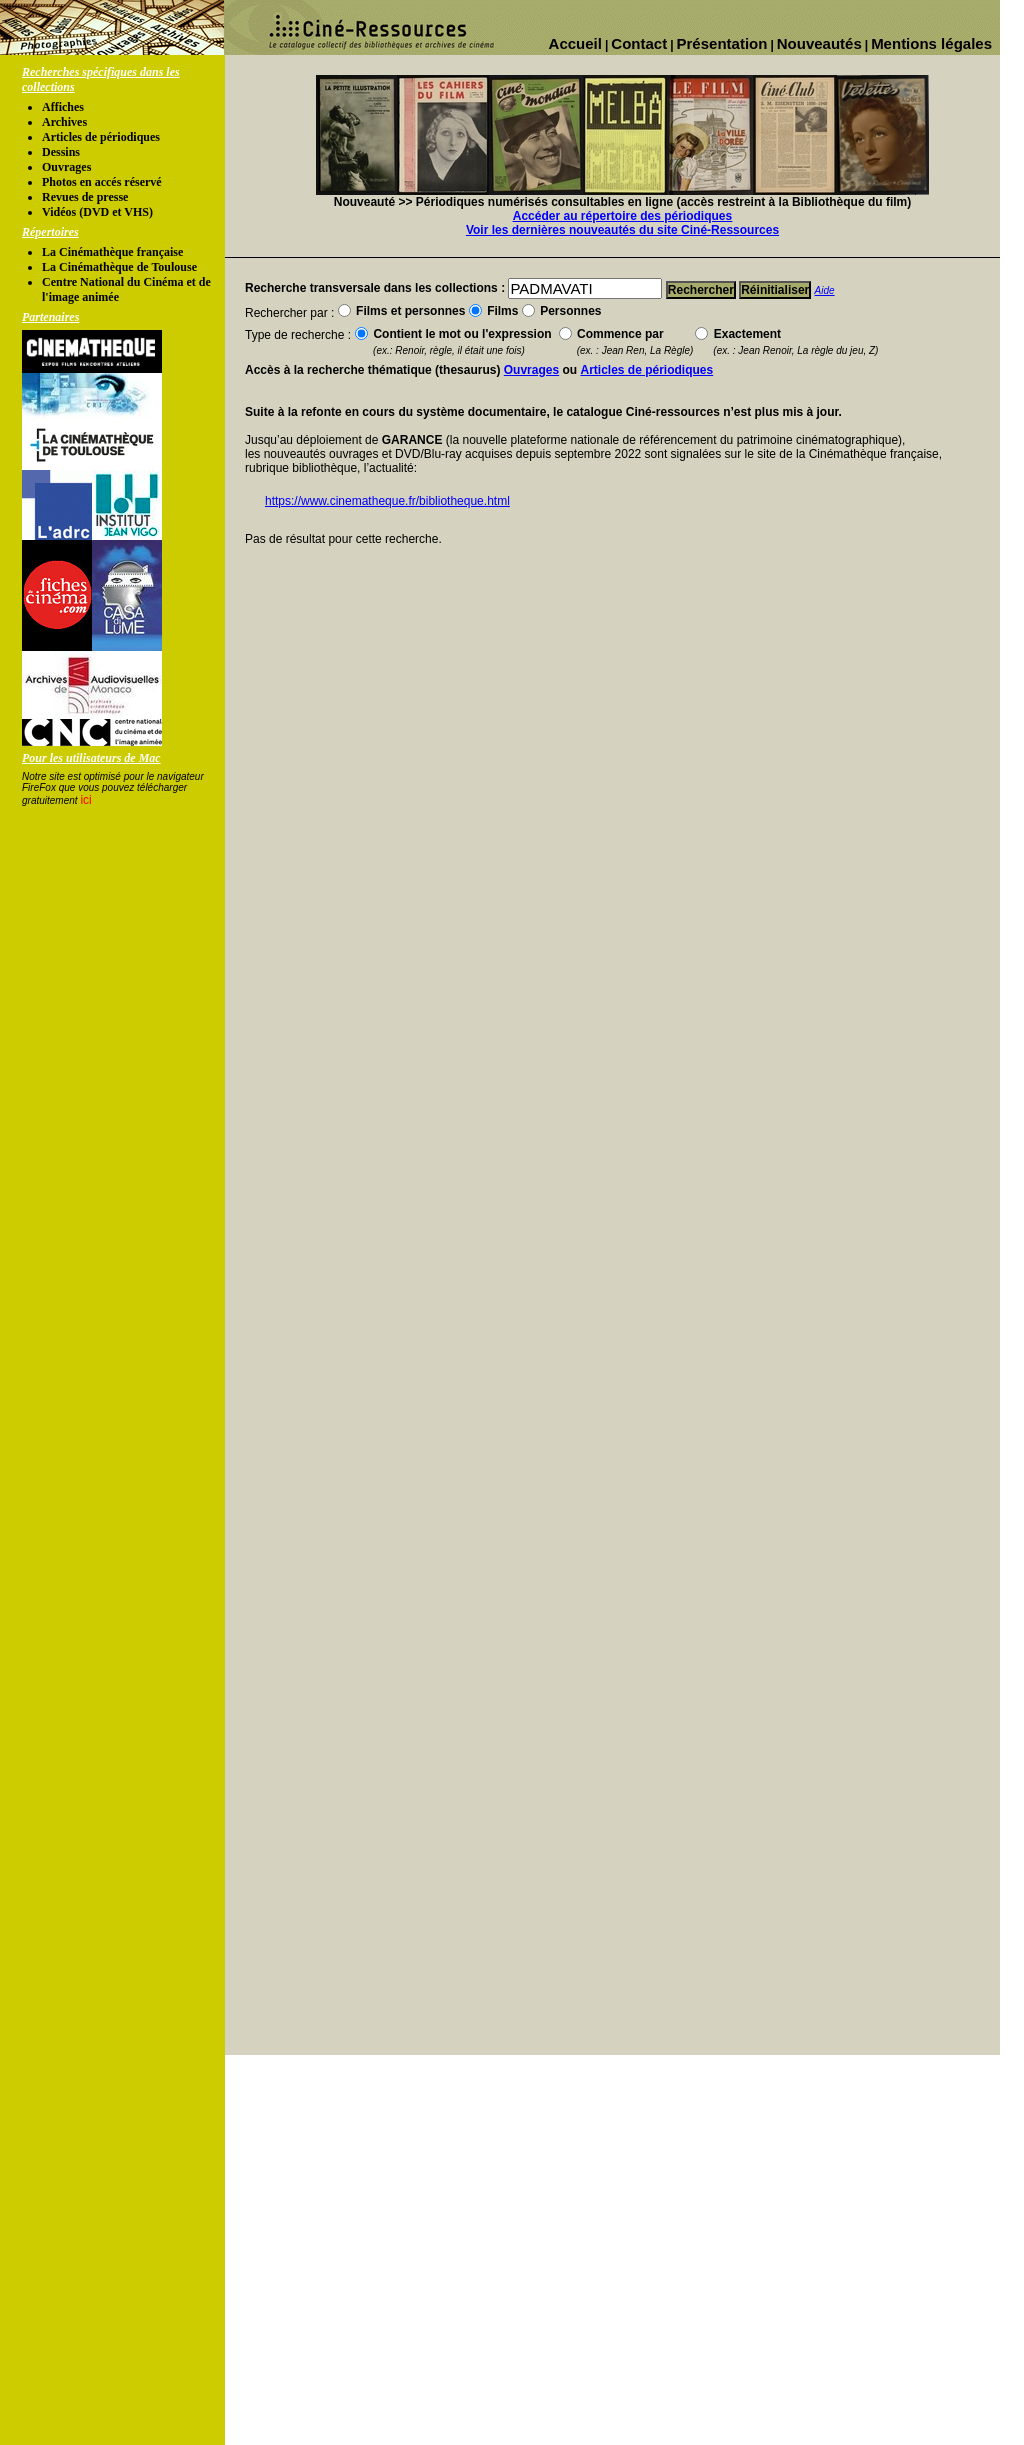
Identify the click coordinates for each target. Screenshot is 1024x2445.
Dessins (61, 152)
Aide (825, 290)
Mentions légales (931, 43)
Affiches (63, 107)
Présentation (722, 43)
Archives (64, 122)
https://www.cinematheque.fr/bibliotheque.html (387, 501)
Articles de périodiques (101, 137)
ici (85, 800)
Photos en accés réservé (102, 182)
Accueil (575, 43)
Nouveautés (819, 43)
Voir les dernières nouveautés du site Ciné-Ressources (622, 230)
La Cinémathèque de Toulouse (119, 267)
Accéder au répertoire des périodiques (622, 216)
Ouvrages (66, 167)
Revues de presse (85, 197)
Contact (639, 43)
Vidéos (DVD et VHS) (97, 212)
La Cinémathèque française (112, 252)
